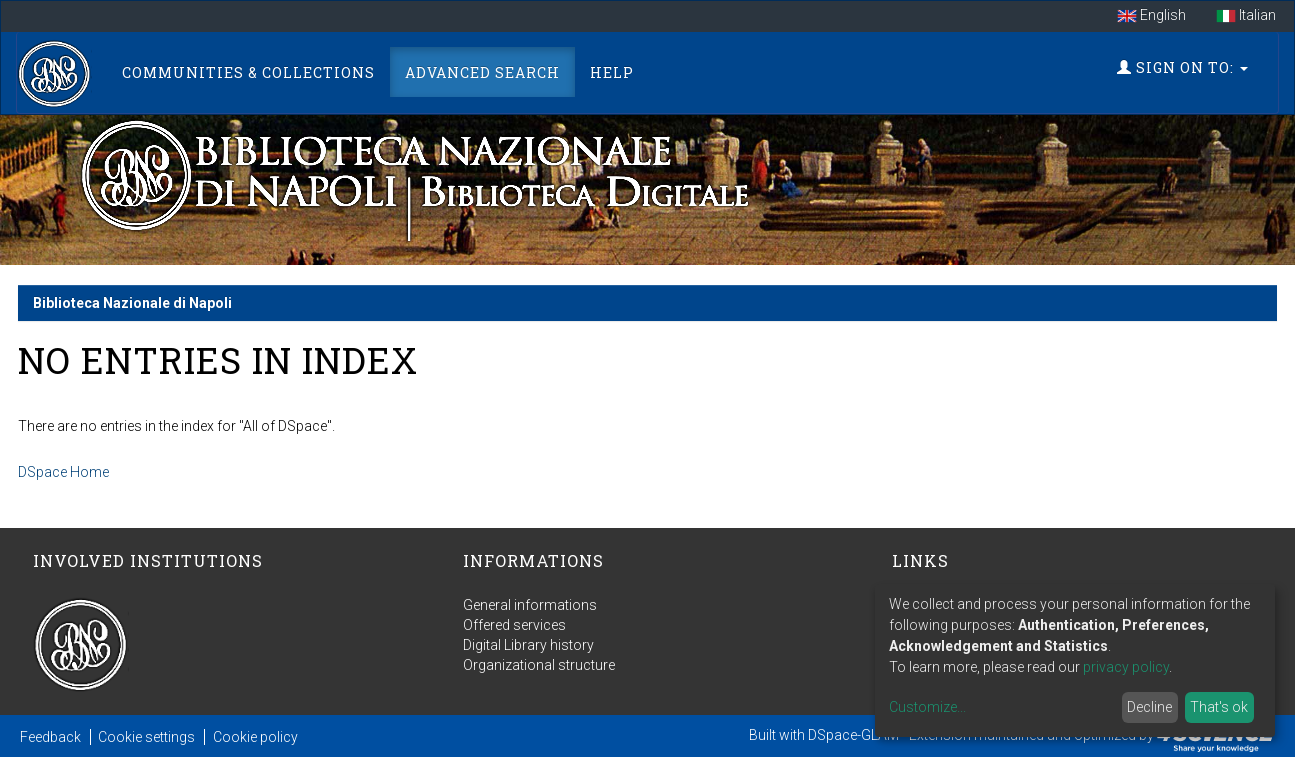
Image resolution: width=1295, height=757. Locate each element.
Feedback (50, 737)
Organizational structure (539, 665)
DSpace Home (63, 472)
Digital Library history (528, 645)
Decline (1149, 707)
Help (612, 72)
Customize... (927, 707)
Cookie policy (255, 737)
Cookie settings (146, 737)
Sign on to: (1182, 67)
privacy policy (1126, 667)
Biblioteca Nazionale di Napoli (132, 303)
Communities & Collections (248, 72)
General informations (530, 605)
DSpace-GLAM (853, 735)
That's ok (1219, 707)
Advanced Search (482, 72)
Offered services (514, 625)
